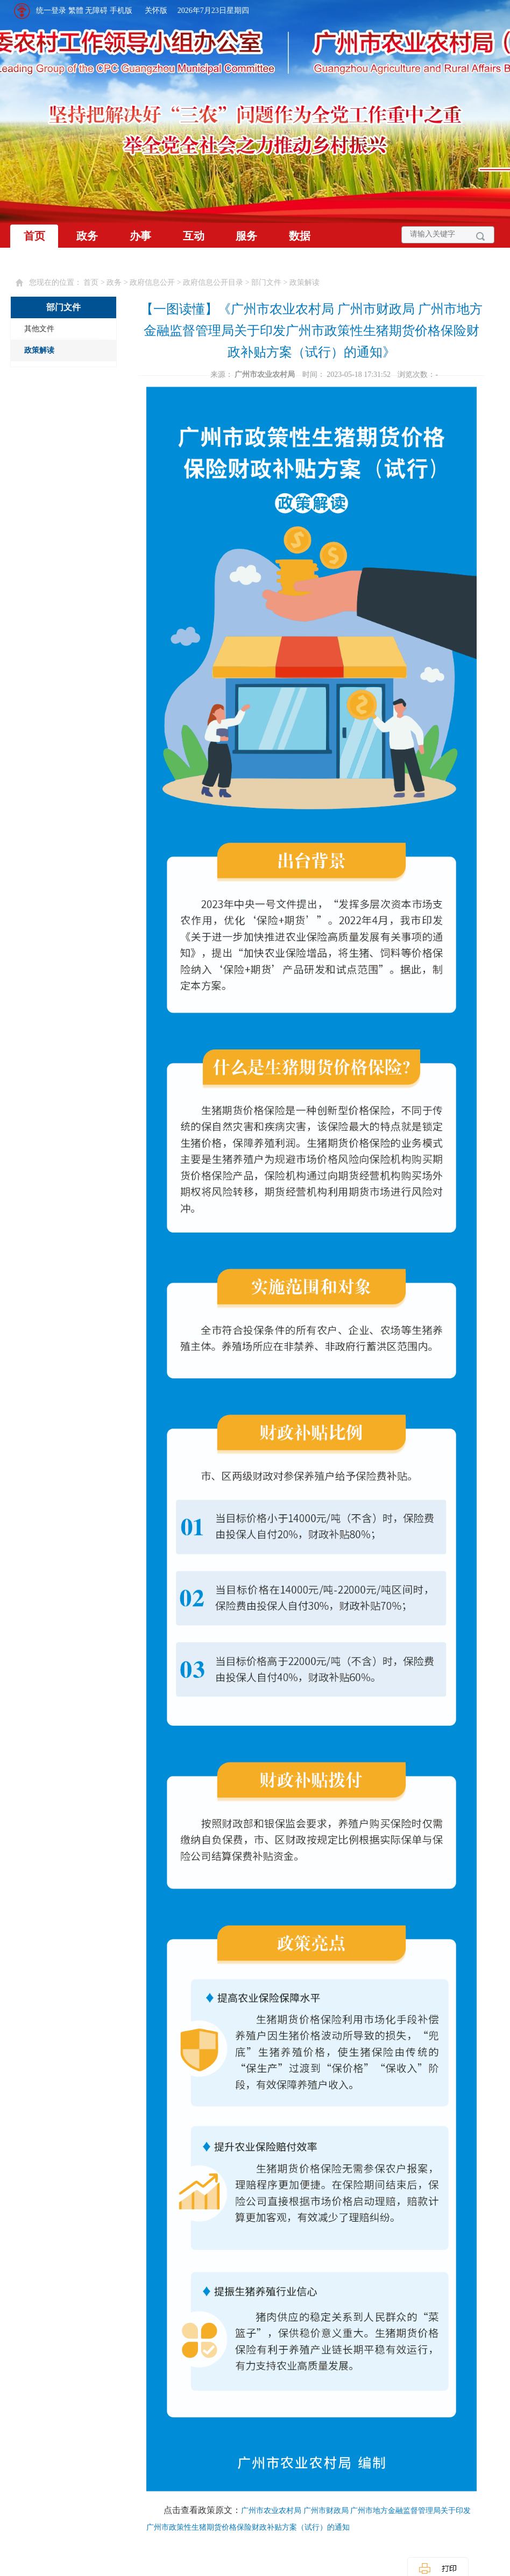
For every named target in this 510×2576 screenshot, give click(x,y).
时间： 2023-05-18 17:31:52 (347, 374)
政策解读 (39, 350)
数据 (299, 236)
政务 (87, 236)
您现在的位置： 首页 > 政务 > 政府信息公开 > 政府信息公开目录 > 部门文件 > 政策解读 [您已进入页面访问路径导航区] (174, 282)
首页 (34, 236)
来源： (253, 374)
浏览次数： (418, 374)
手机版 (121, 10)
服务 (246, 236)
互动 (193, 236)
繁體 (75, 10)
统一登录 (51, 10)
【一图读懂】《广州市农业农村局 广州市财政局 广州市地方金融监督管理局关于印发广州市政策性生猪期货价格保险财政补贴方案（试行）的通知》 (311, 330)
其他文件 (39, 329)
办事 (140, 236)
